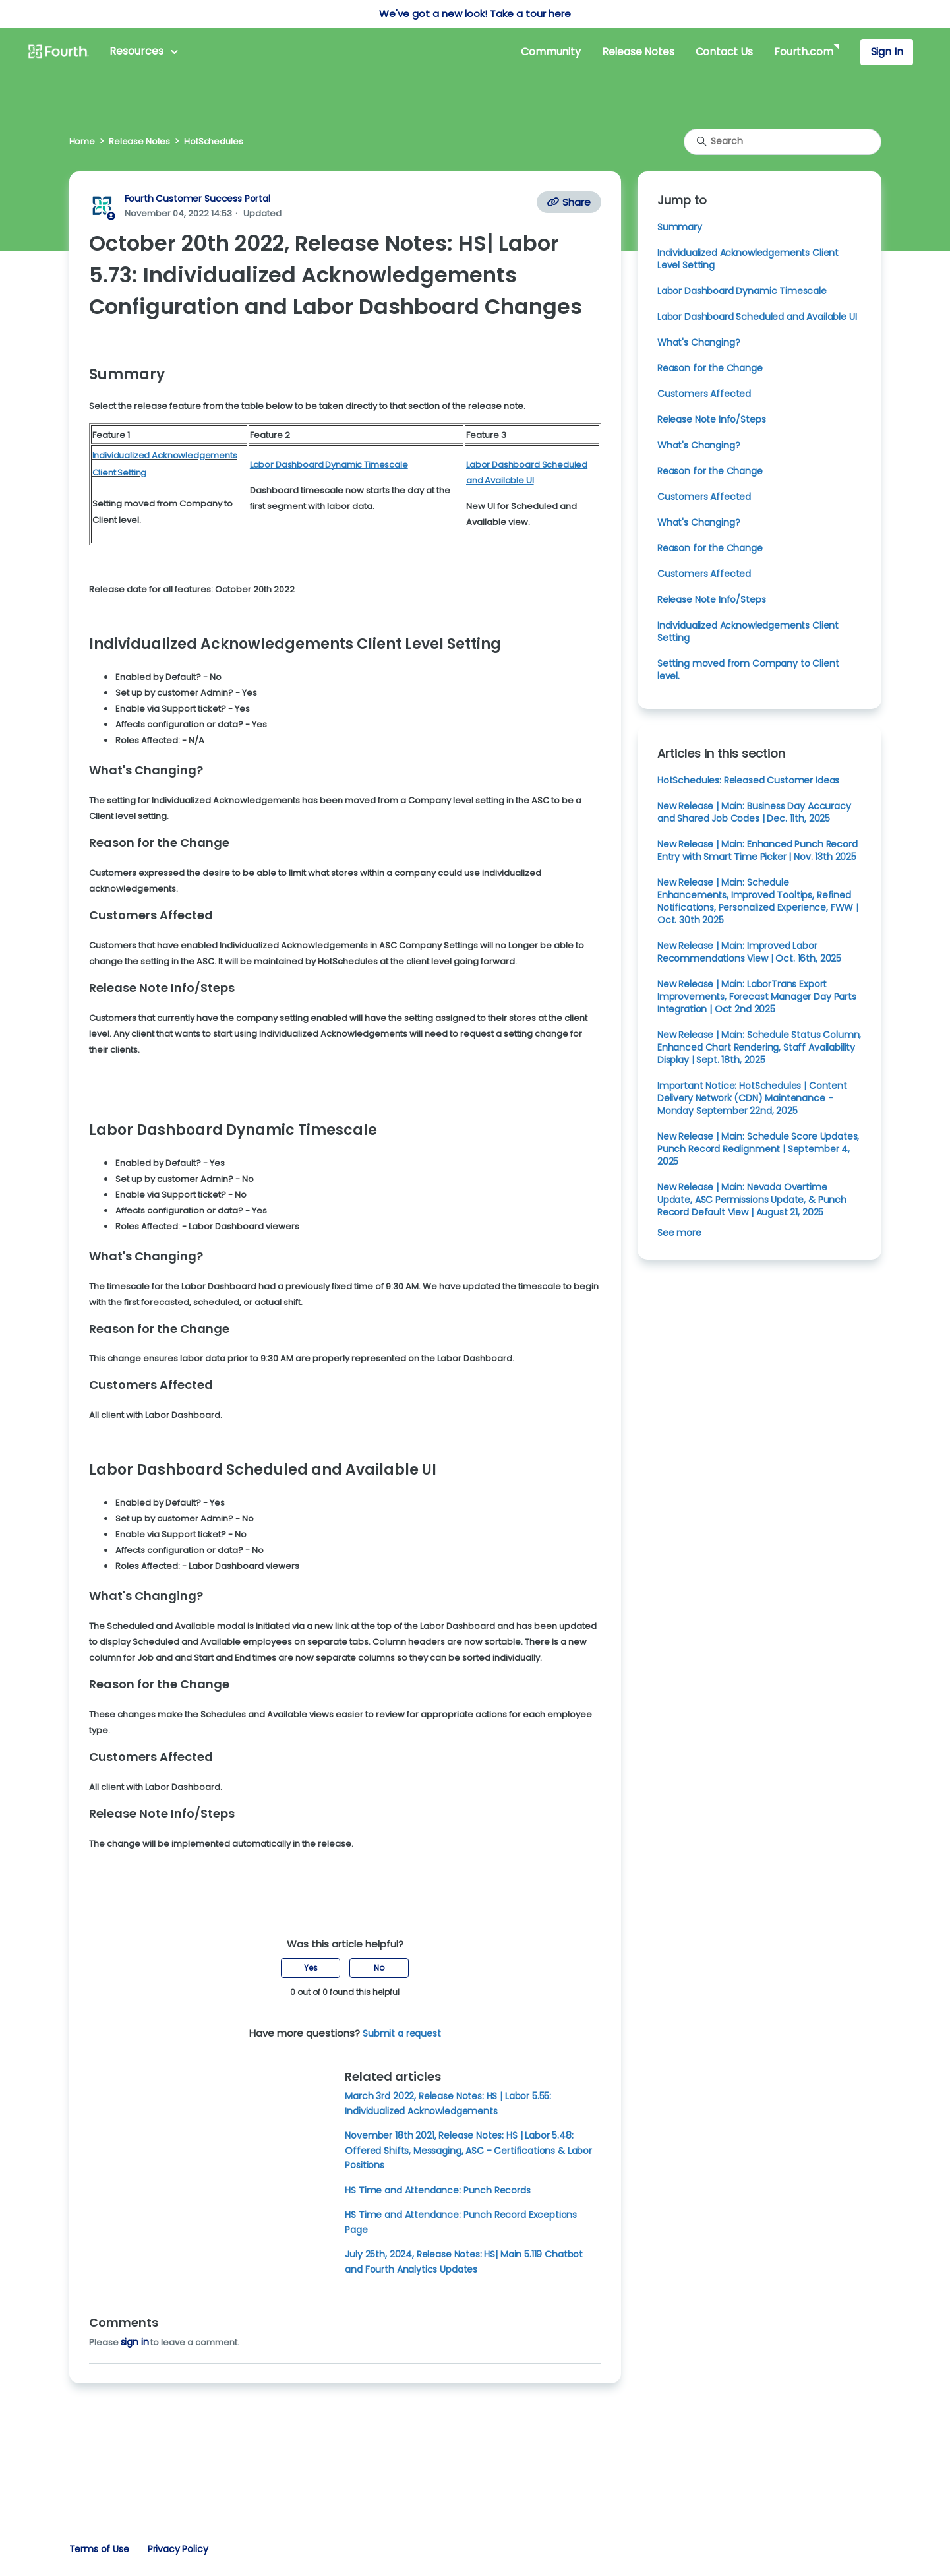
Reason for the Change (710, 368)
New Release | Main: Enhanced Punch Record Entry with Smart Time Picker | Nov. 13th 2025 (757, 850)
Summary (679, 226)
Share (569, 202)
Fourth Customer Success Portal (197, 198)
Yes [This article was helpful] (311, 1967)
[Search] (782, 142)
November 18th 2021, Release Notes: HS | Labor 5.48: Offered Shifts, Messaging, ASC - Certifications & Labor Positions (468, 2150)
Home (82, 141)
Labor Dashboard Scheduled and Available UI (757, 316)
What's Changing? (698, 342)
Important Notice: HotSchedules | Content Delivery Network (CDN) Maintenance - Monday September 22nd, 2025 (752, 1098)
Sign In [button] (887, 51)
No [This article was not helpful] (379, 1967)
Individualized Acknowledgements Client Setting (748, 631)
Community (550, 51)
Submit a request (402, 2033)
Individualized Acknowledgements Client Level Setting (748, 259)
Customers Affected (704, 393)
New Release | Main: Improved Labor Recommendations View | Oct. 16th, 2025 (749, 952)
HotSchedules (213, 141)
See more (679, 1232)
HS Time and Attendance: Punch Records (437, 2190)
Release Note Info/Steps (711, 419)
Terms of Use (99, 2549)
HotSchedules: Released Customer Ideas (748, 780)
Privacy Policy (178, 2549)
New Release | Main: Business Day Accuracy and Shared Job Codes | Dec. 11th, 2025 (754, 812)
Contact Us (724, 51)
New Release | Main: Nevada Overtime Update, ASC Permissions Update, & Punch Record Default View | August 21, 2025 (751, 1200)
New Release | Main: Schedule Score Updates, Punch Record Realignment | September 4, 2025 (758, 1149)
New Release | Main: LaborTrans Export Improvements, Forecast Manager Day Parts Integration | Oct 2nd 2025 (756, 996)
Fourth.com (803, 51)
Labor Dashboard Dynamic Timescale (742, 290)
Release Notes (638, 51)
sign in (135, 2341)
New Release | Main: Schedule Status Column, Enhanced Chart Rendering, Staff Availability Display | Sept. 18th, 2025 (759, 1047)
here (559, 13)
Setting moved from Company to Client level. (748, 670)
